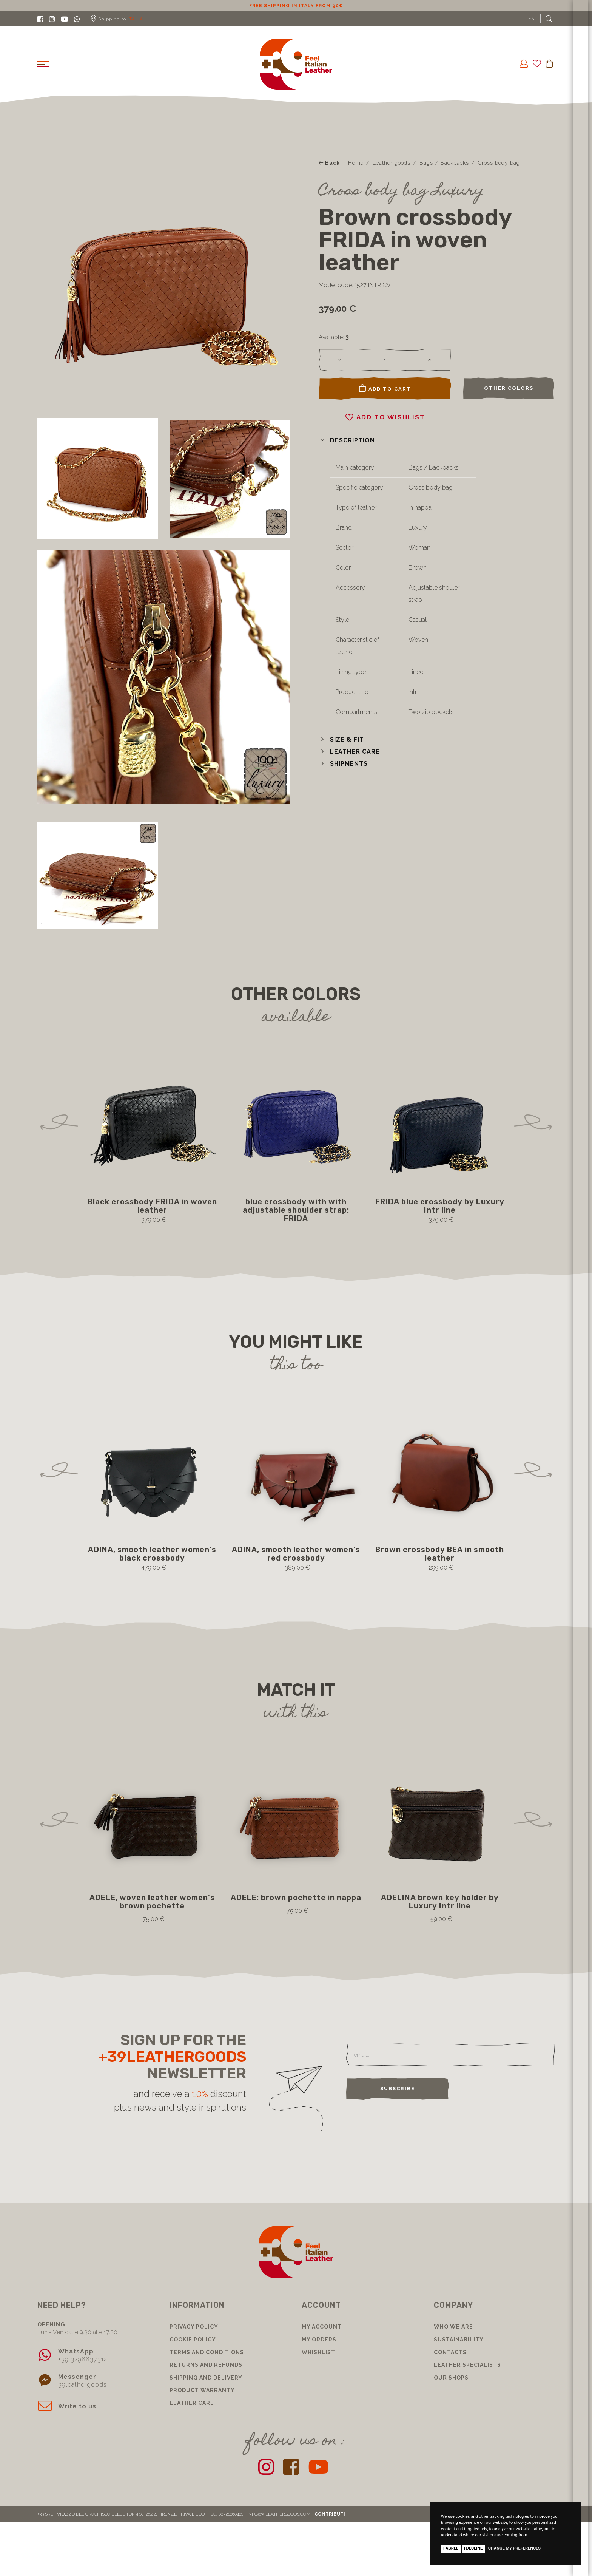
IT (520, 18)
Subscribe (397, 2088)
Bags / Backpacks (444, 163)
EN (531, 18)
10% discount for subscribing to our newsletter (296, 5)
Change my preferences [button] (514, 2548)
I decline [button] (473, 2548)
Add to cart (385, 388)
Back (329, 163)
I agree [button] (450, 2548)
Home (356, 163)
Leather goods (391, 163)
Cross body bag (499, 163)
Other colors (508, 388)
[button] (347, 440)
